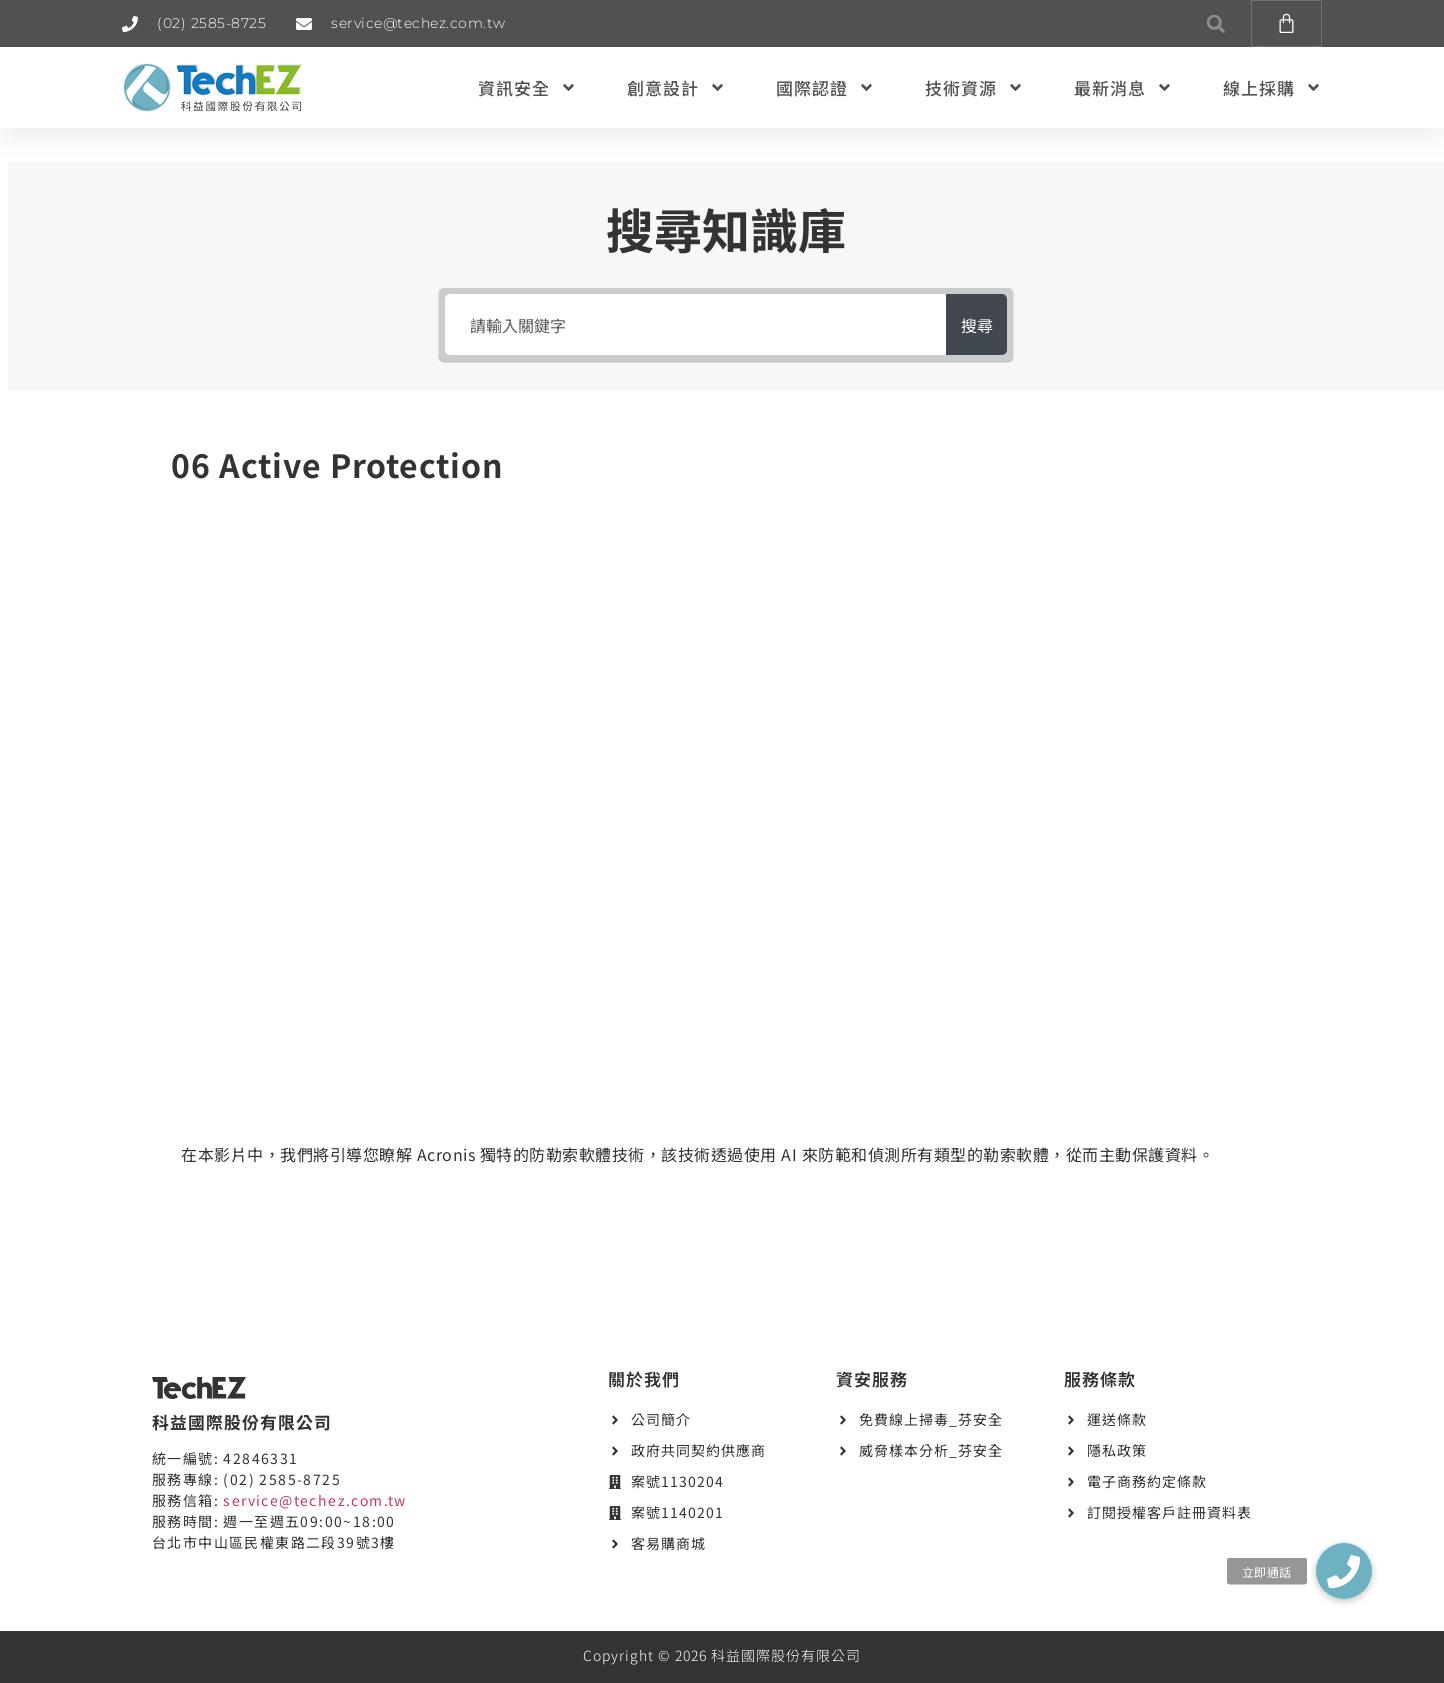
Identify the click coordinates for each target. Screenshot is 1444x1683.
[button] (1215, 23)
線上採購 (1272, 87)
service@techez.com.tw (314, 1500)
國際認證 (825, 87)
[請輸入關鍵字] (685, 324)
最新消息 (1123, 87)
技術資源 (974, 87)
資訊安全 (527, 87)
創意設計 (676, 87)
